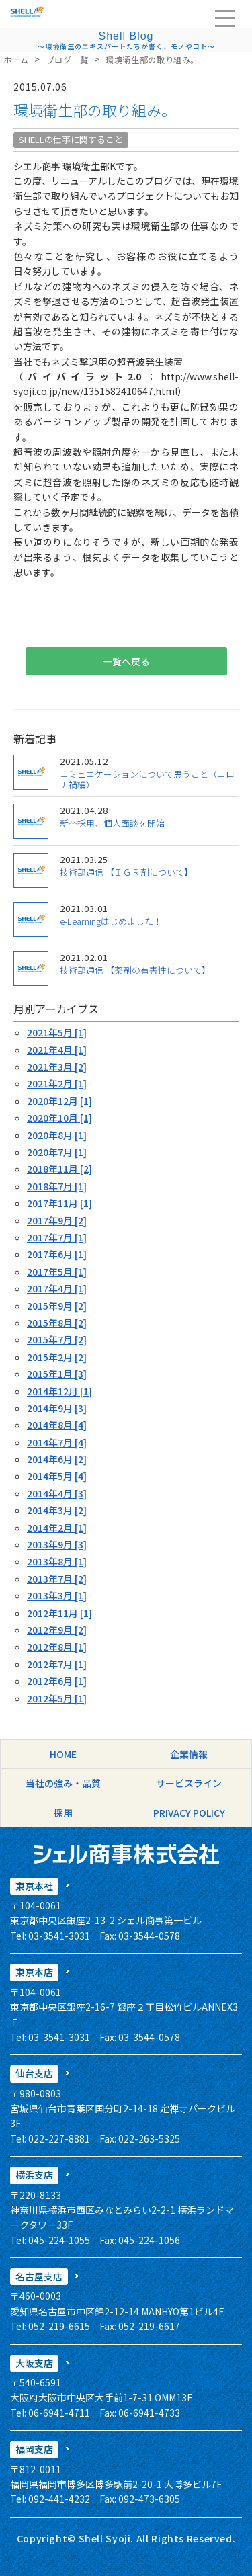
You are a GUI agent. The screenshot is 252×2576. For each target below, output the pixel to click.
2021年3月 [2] (57, 1066)
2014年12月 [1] (59, 1391)
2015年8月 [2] (57, 1322)
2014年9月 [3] (57, 1408)
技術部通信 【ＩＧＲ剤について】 (126, 872)
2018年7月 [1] (57, 1186)
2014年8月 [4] (57, 1424)
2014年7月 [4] (57, 1442)
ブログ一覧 (67, 59)
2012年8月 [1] (57, 1646)
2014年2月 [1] (57, 1527)
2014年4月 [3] (57, 1493)
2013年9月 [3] (57, 1544)
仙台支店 (34, 2073)
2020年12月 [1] (59, 1101)
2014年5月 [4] (57, 1476)
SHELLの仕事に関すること (71, 139)
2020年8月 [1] (57, 1135)
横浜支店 (34, 2175)
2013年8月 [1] (57, 1561)
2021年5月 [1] (57, 1032)
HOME (63, 1754)
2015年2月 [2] (57, 1357)
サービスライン (189, 1783)
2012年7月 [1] (57, 1664)
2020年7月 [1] (57, 1152)
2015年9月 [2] (57, 1306)
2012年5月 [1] (57, 1698)
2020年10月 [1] (59, 1117)
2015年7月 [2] (57, 1339)
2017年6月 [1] (57, 1254)
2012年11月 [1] (59, 1613)
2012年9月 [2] (57, 1629)
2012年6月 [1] (57, 1681)
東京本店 (34, 1972)
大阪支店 (34, 2363)
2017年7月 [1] (57, 1237)
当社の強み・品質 (63, 1783)
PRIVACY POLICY (189, 1812)
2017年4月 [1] (57, 1288)
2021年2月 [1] (57, 1083)
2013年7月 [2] (57, 1578)
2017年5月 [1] (57, 1271)
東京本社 (34, 1886)
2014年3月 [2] (57, 1510)
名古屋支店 (38, 2276)
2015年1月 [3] (57, 1373)
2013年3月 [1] (57, 1595)
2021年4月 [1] (57, 1049)
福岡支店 (34, 2449)
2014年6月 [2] (57, 1459)
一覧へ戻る (126, 661)
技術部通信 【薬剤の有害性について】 (135, 970)
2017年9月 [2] (57, 1220)
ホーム (16, 59)
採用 (63, 1812)
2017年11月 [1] (59, 1203)
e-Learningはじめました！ (111, 921)
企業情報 (189, 1754)
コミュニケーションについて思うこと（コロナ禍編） (147, 779)
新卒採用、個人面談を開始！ (116, 823)
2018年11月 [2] (59, 1168)
